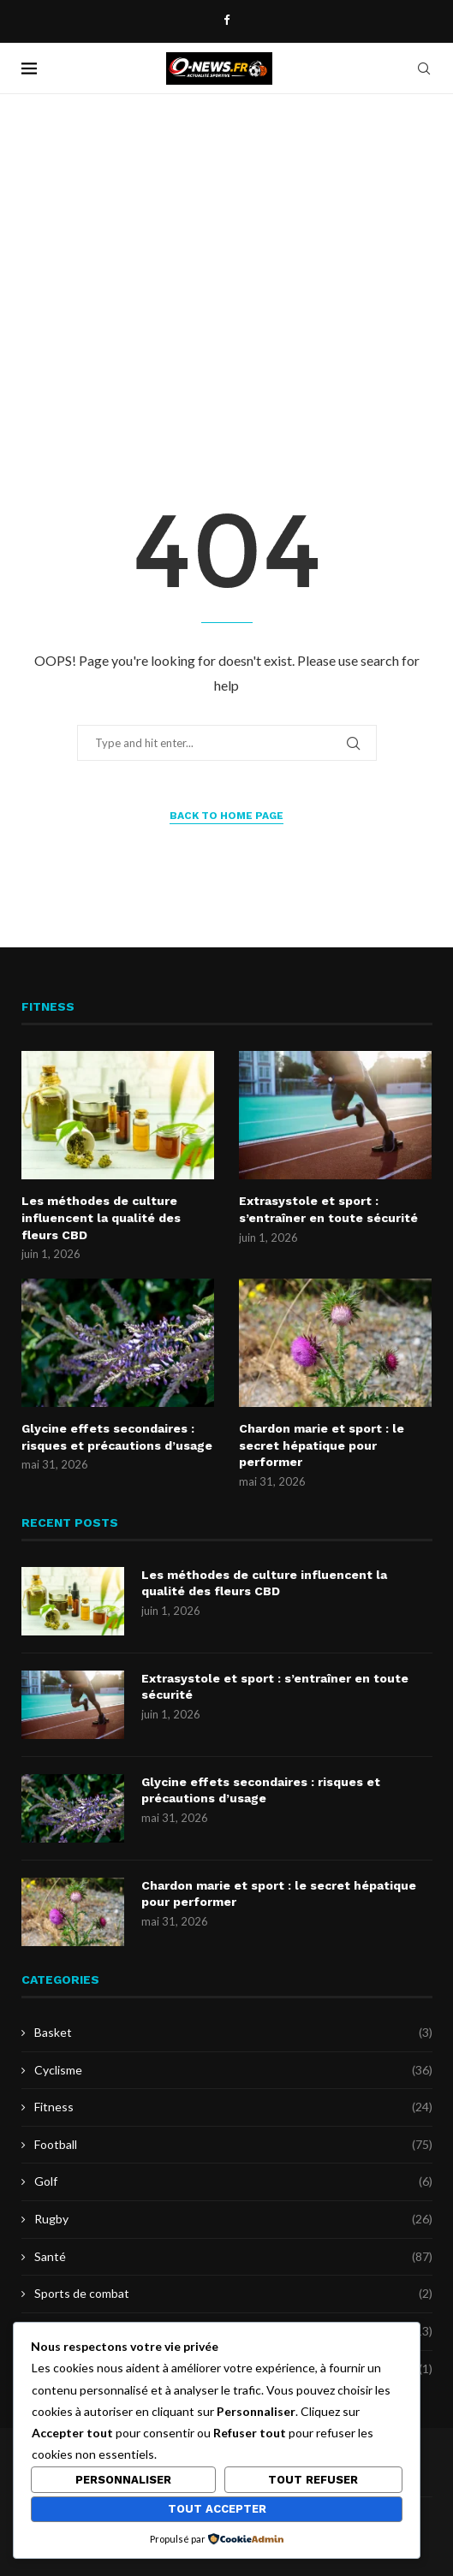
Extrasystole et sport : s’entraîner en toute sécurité (328, 1209)
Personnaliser (123, 2479)
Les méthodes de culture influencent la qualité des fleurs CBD (101, 1217)
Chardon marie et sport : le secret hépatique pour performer (321, 1445)
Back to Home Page (226, 816)
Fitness (233, 2107)
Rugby (233, 2219)
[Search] (423, 68)
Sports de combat (233, 2293)
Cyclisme (233, 2070)
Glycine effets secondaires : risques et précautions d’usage (116, 1437)
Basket (233, 2032)
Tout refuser (313, 2479)
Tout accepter (217, 2508)
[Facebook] (226, 20)
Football (233, 2144)
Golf (233, 2181)
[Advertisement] (226, 265)
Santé (233, 2256)
